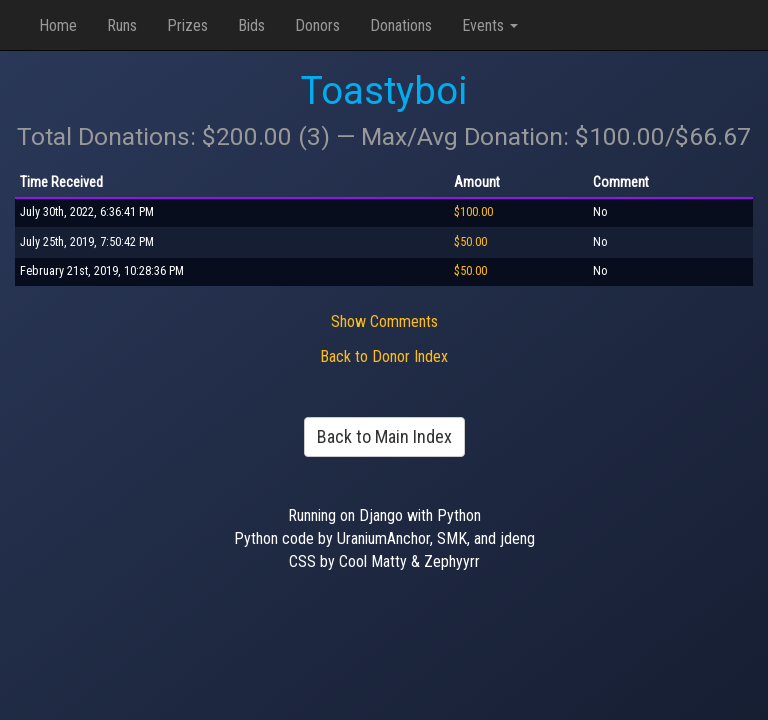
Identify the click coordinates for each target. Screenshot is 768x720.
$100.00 (473, 212)
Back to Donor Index (384, 356)
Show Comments (384, 321)
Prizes (187, 25)
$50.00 (470, 242)
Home (58, 25)
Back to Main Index (384, 436)
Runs (122, 25)
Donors (317, 25)
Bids (251, 25)
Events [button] (490, 25)
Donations (401, 25)
